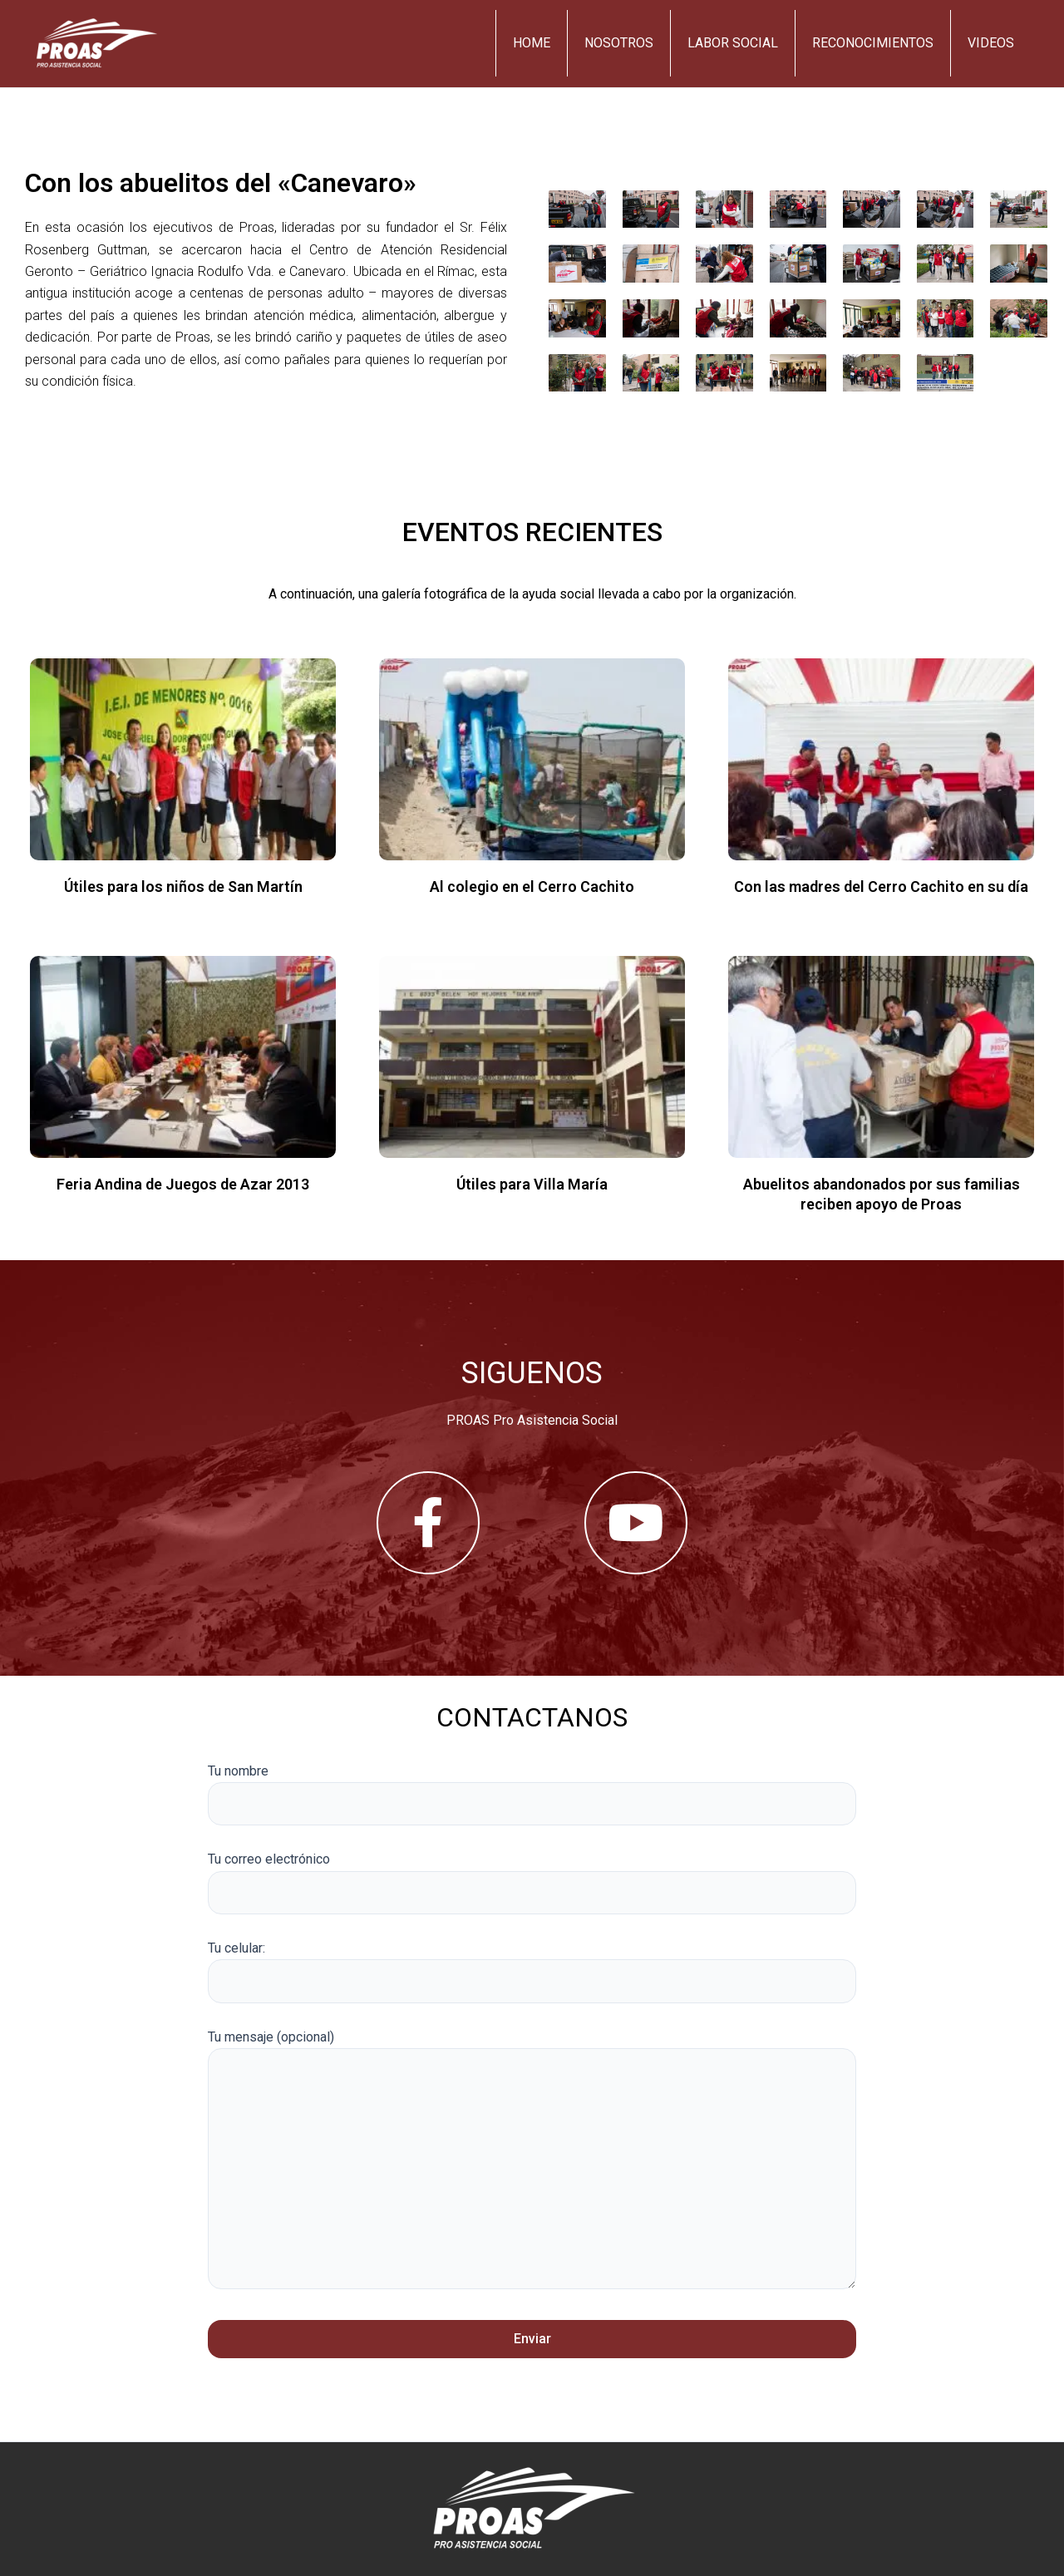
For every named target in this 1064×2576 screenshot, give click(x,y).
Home (531, 44)
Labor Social (732, 44)
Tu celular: (532, 1971)
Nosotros (618, 44)
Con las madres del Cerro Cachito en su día (881, 886)
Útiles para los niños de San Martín (183, 886)
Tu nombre (532, 1794)
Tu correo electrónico (532, 1882)
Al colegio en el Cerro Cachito (532, 886)
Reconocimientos (872, 44)
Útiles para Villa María (532, 1184)
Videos (991, 44)
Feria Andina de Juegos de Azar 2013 (183, 1184)
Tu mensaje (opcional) (532, 2163)
